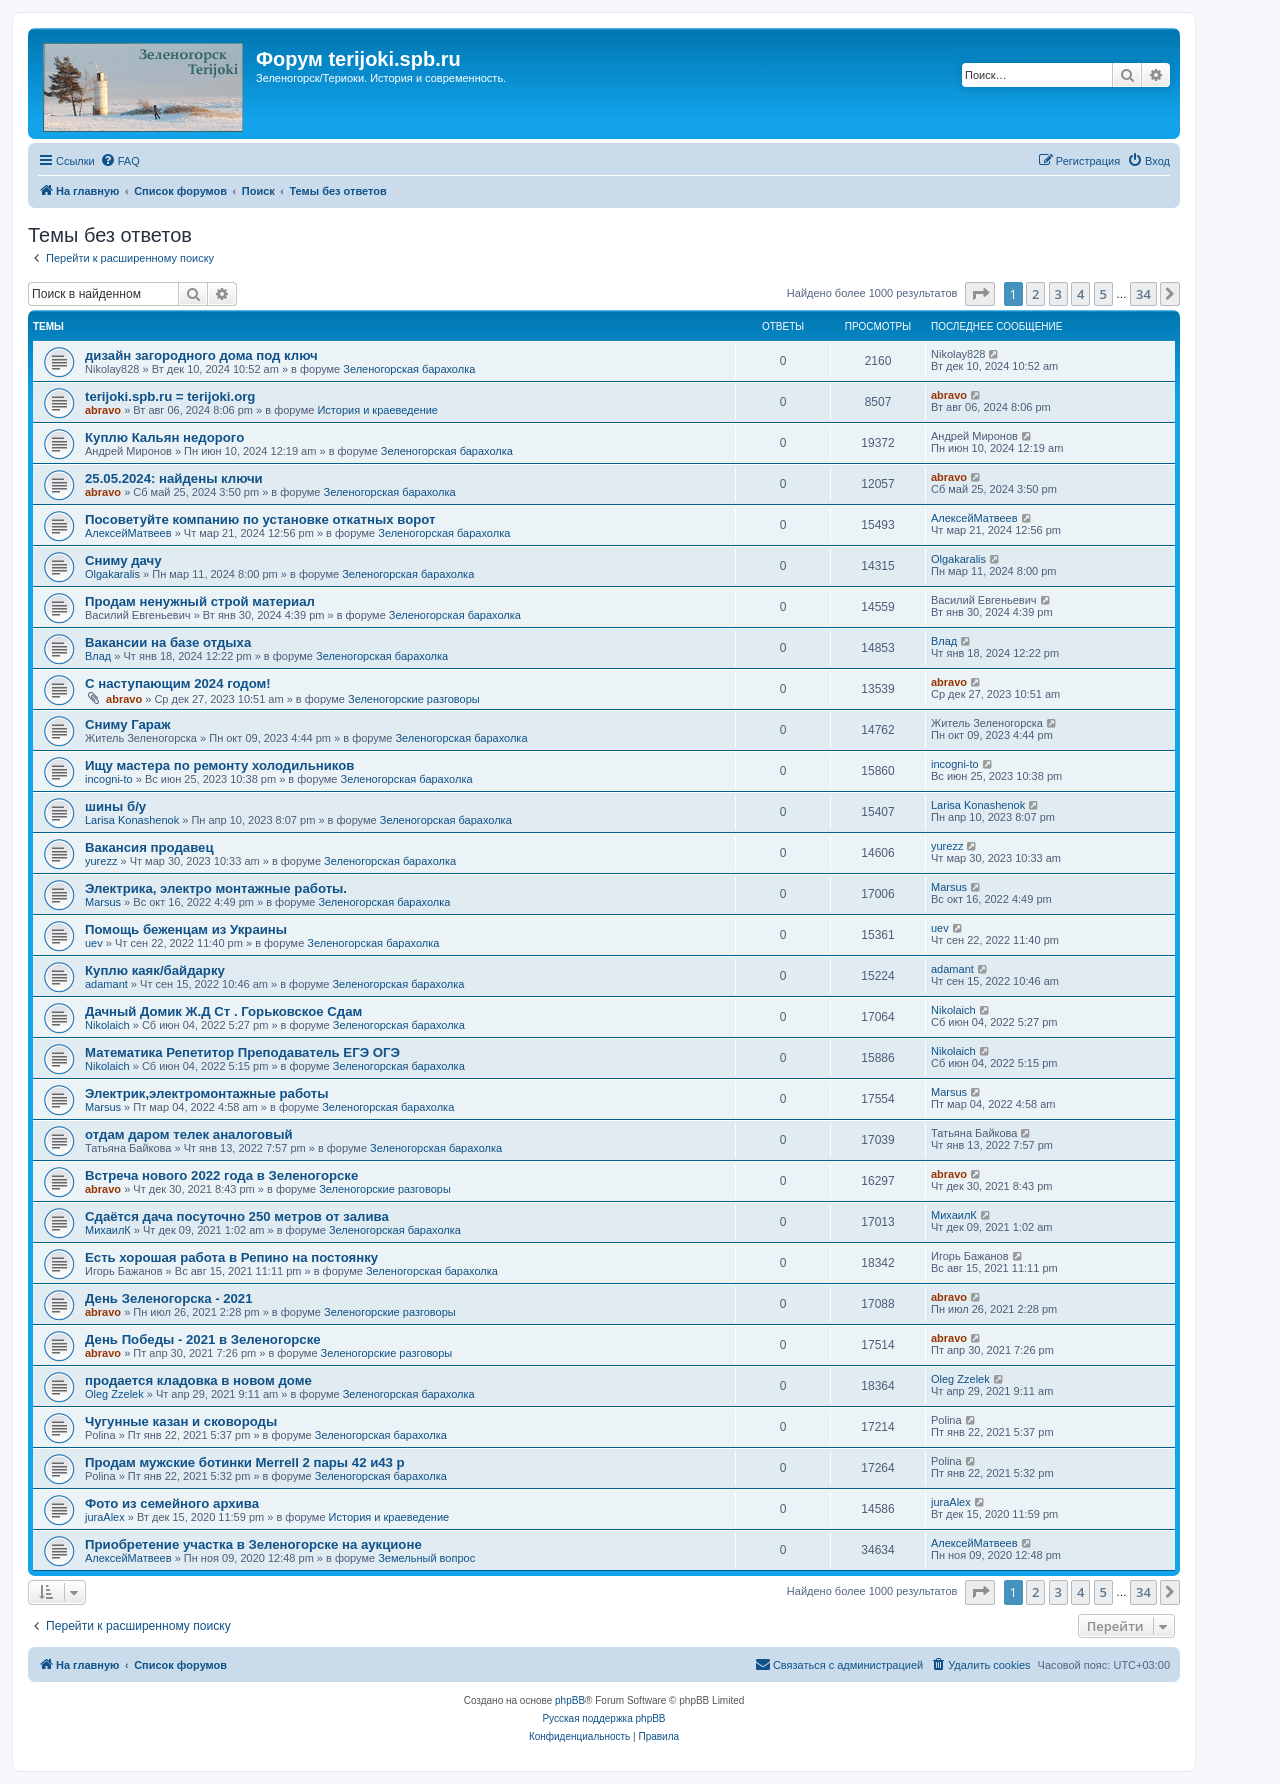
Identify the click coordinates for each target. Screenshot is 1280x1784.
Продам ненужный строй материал (200, 601)
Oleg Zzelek (114, 1394)
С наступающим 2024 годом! (178, 683)
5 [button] (1103, 294)
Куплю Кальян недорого (164, 437)
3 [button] (1058, 294)
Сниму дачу (123, 560)
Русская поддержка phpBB (603, 1718)
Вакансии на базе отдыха (168, 642)
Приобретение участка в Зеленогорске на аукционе (253, 1544)
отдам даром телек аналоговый (189, 1134)
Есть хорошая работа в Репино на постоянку (231, 1257)
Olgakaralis (112, 574)
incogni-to (109, 779)
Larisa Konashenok (132, 820)
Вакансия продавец (149, 847)
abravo (103, 410)
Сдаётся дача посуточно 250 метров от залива (237, 1216)
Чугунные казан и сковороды (181, 1421)
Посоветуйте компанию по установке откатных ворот (260, 519)
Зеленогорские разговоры (414, 699)
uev (94, 943)
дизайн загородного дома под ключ (201, 355)
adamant (106, 984)
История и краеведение (377, 410)
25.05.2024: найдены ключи (174, 478)
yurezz (101, 861)
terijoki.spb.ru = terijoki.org (170, 396)
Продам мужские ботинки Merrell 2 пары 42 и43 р (245, 1462)
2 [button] (1035, 294)
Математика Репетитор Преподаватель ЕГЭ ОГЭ (242, 1052)
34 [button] (1143, 294)
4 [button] (1080, 294)
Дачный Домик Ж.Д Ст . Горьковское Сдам (223, 1011)
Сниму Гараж (128, 724)
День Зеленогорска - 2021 (169, 1298)
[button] (980, 294)
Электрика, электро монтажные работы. (216, 888)
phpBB (570, 1700)
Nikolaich (107, 1025)
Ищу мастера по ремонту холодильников (219, 765)
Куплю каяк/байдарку (155, 970)
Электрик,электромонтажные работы (207, 1093)
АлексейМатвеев (128, 533)
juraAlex (105, 1517)
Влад (98, 656)
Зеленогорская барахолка (409, 369)
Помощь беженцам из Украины (186, 929)
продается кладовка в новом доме (198, 1380)
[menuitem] (120, 161)
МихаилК (108, 1230)
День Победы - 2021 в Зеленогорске (203, 1339)
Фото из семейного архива (172, 1503)
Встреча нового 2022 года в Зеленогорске (221, 1175)
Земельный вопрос (426, 1558)
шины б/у (115, 806)
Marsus (103, 902)
